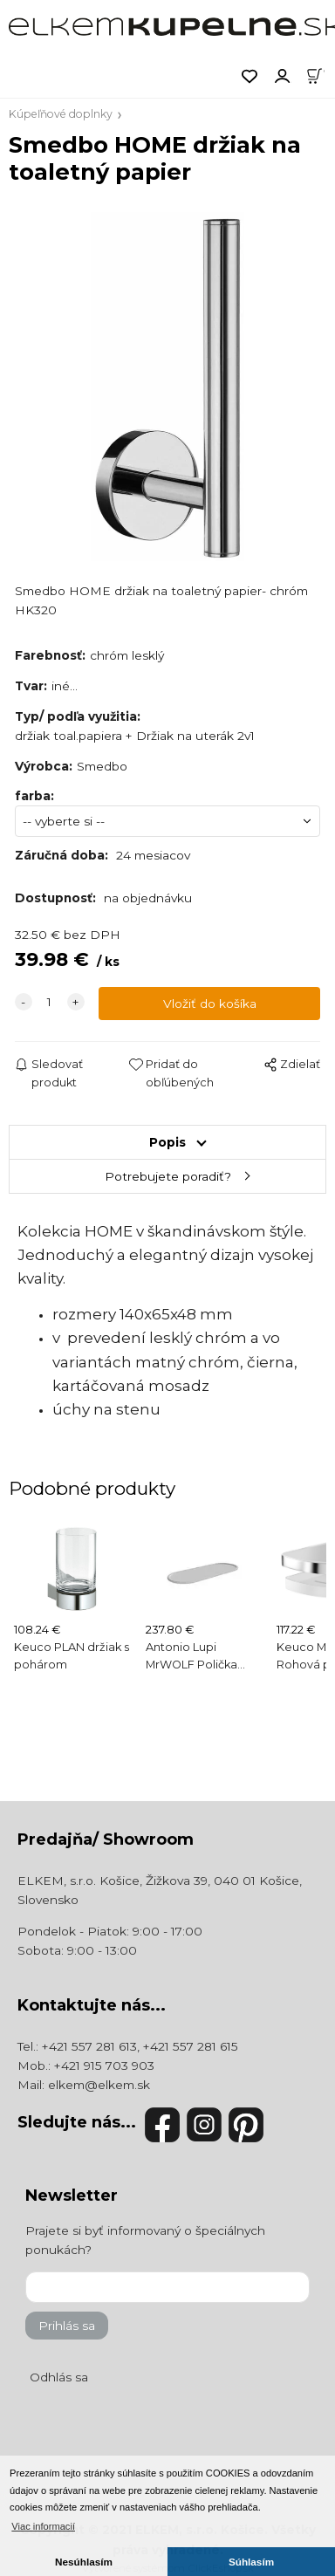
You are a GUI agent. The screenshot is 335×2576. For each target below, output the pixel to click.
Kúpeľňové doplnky (61, 113)
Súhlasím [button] (251, 2561)
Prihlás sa (66, 2326)
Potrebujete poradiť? (168, 1176)
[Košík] (320, 74)
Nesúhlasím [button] (84, 2561)
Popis (167, 1142)
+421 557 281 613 (89, 2046)
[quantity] (49, 1001)
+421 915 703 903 (104, 2065)
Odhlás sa (59, 2377)
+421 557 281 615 (190, 2046)
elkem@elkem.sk (99, 2085)
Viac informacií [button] (43, 2526)
